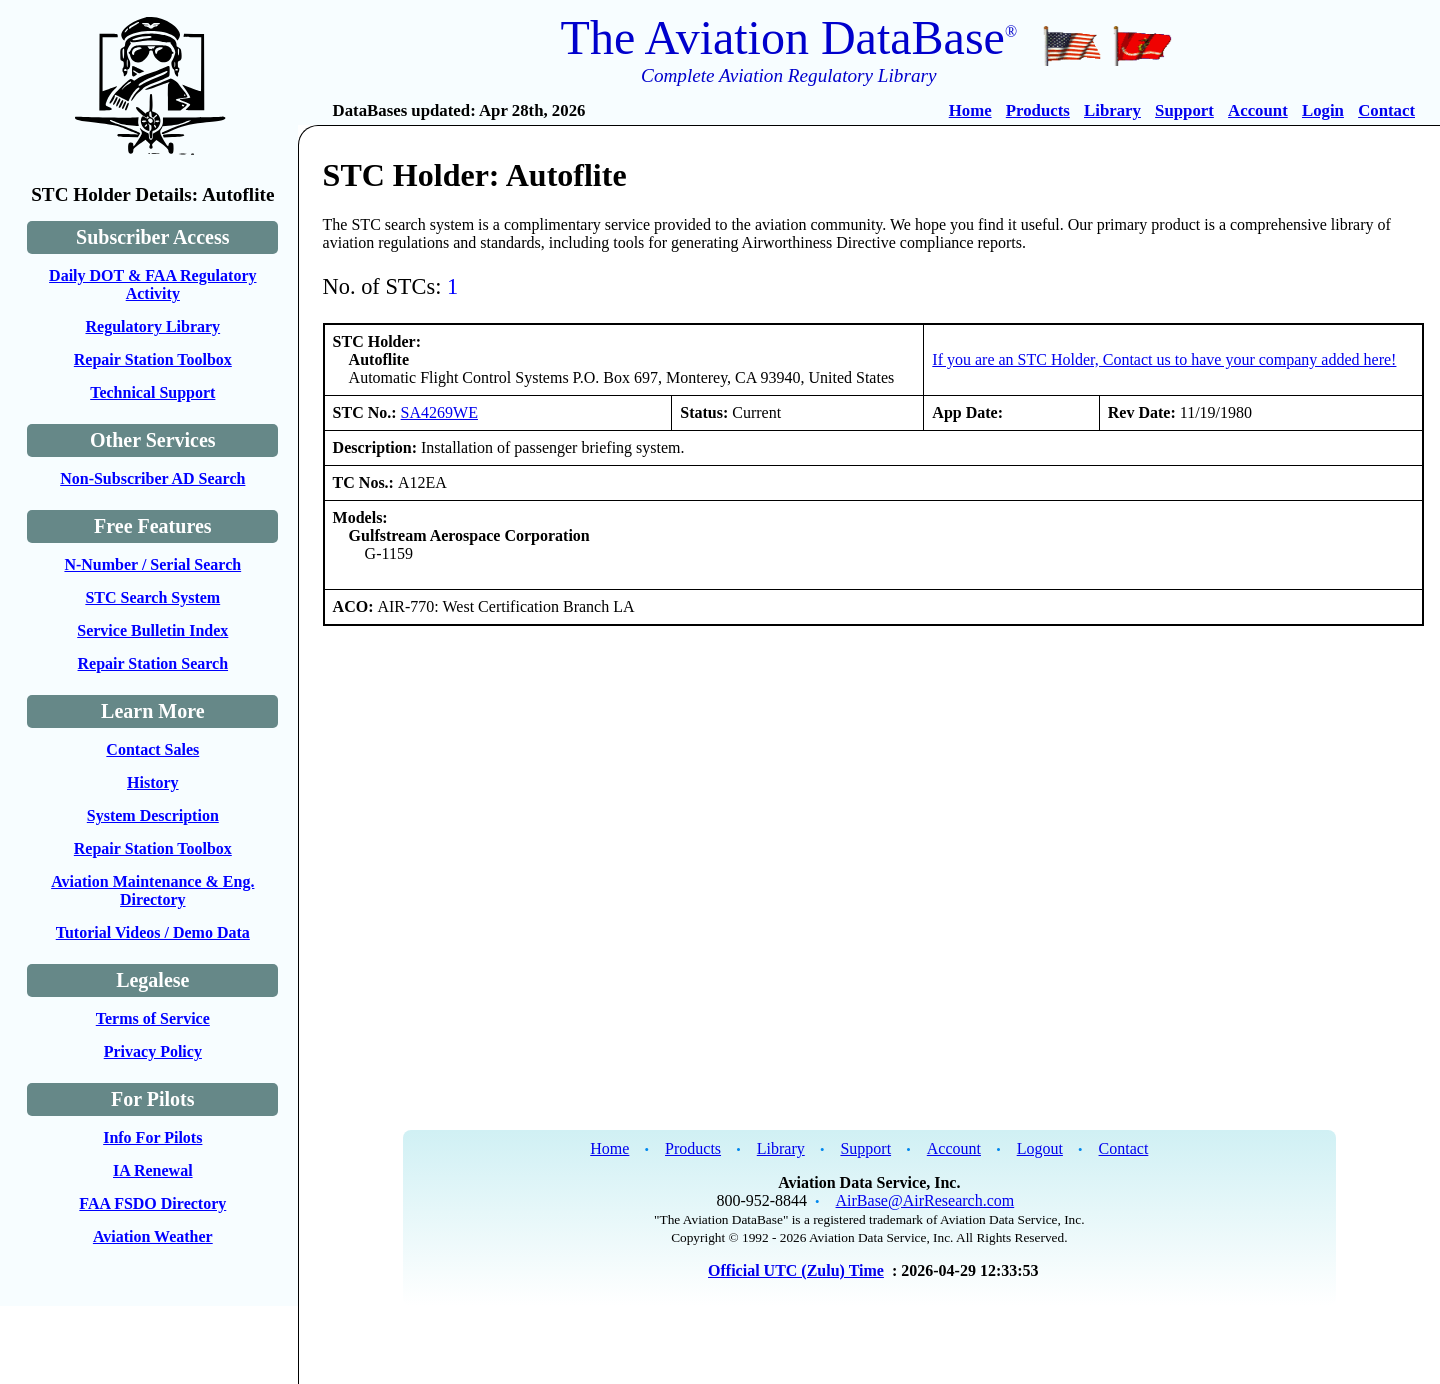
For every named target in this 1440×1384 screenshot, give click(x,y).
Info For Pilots (152, 1137)
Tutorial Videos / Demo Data (153, 932)
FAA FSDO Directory (152, 1203)
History (153, 782)
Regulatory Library (152, 326)
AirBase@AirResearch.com (925, 1200)
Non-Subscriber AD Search (152, 478)
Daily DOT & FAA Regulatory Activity (152, 284)
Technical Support (152, 392)
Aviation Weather (153, 1236)
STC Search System (152, 597)
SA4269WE (439, 412)
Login (1323, 110)
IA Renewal (153, 1170)
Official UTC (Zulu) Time (796, 1270)
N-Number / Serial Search (152, 564)
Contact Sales (152, 749)
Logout (1040, 1148)
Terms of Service (153, 1018)
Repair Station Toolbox (153, 359)
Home (970, 110)
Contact (1386, 110)
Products (1038, 110)
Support (1184, 110)
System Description (153, 815)
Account (1258, 110)
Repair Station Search (153, 663)
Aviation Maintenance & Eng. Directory (152, 890)
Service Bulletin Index (152, 630)
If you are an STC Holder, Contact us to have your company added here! (1164, 359)
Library (1112, 110)
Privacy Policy (153, 1051)
